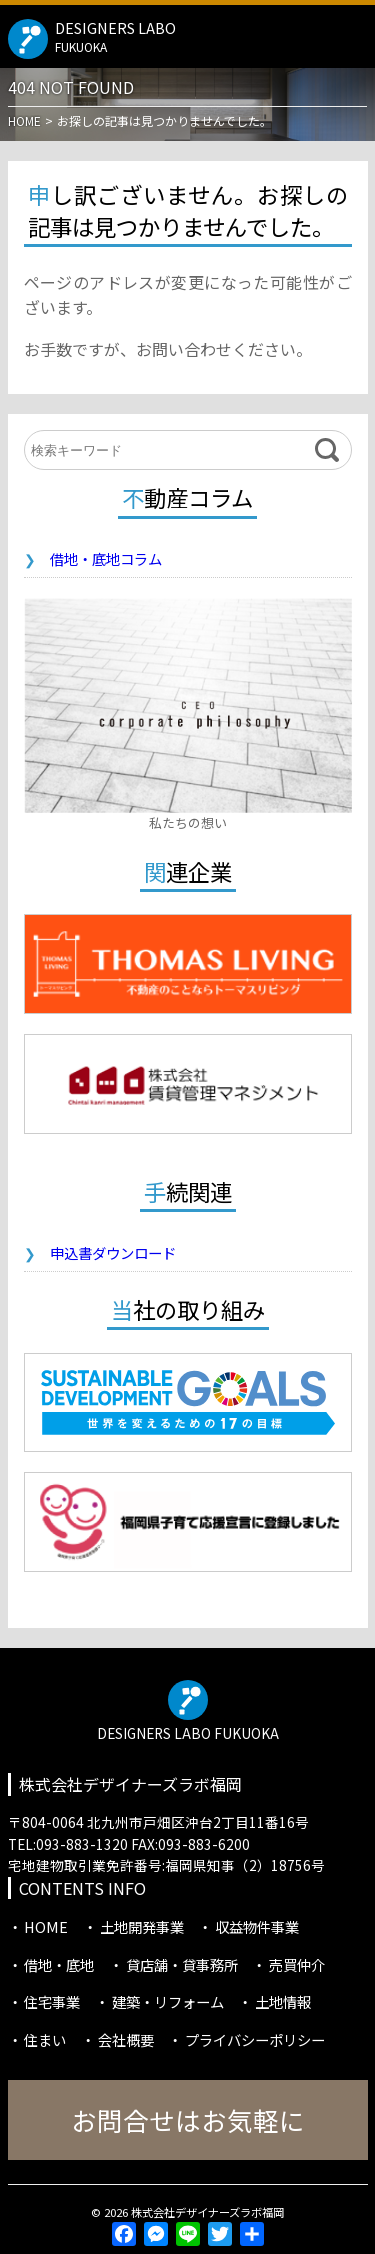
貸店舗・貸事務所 (182, 1964)
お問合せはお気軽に (188, 2119)
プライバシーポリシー (255, 2039)
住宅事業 (52, 2001)
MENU (352, 34)
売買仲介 (297, 1964)
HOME (46, 1926)
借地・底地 (59, 1964)
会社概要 (126, 2039)
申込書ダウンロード (113, 1252)
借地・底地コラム (106, 558)
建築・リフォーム (168, 2001)
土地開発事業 (142, 1926)
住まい (45, 2039)
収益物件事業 (257, 1926)
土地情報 (283, 2001)
